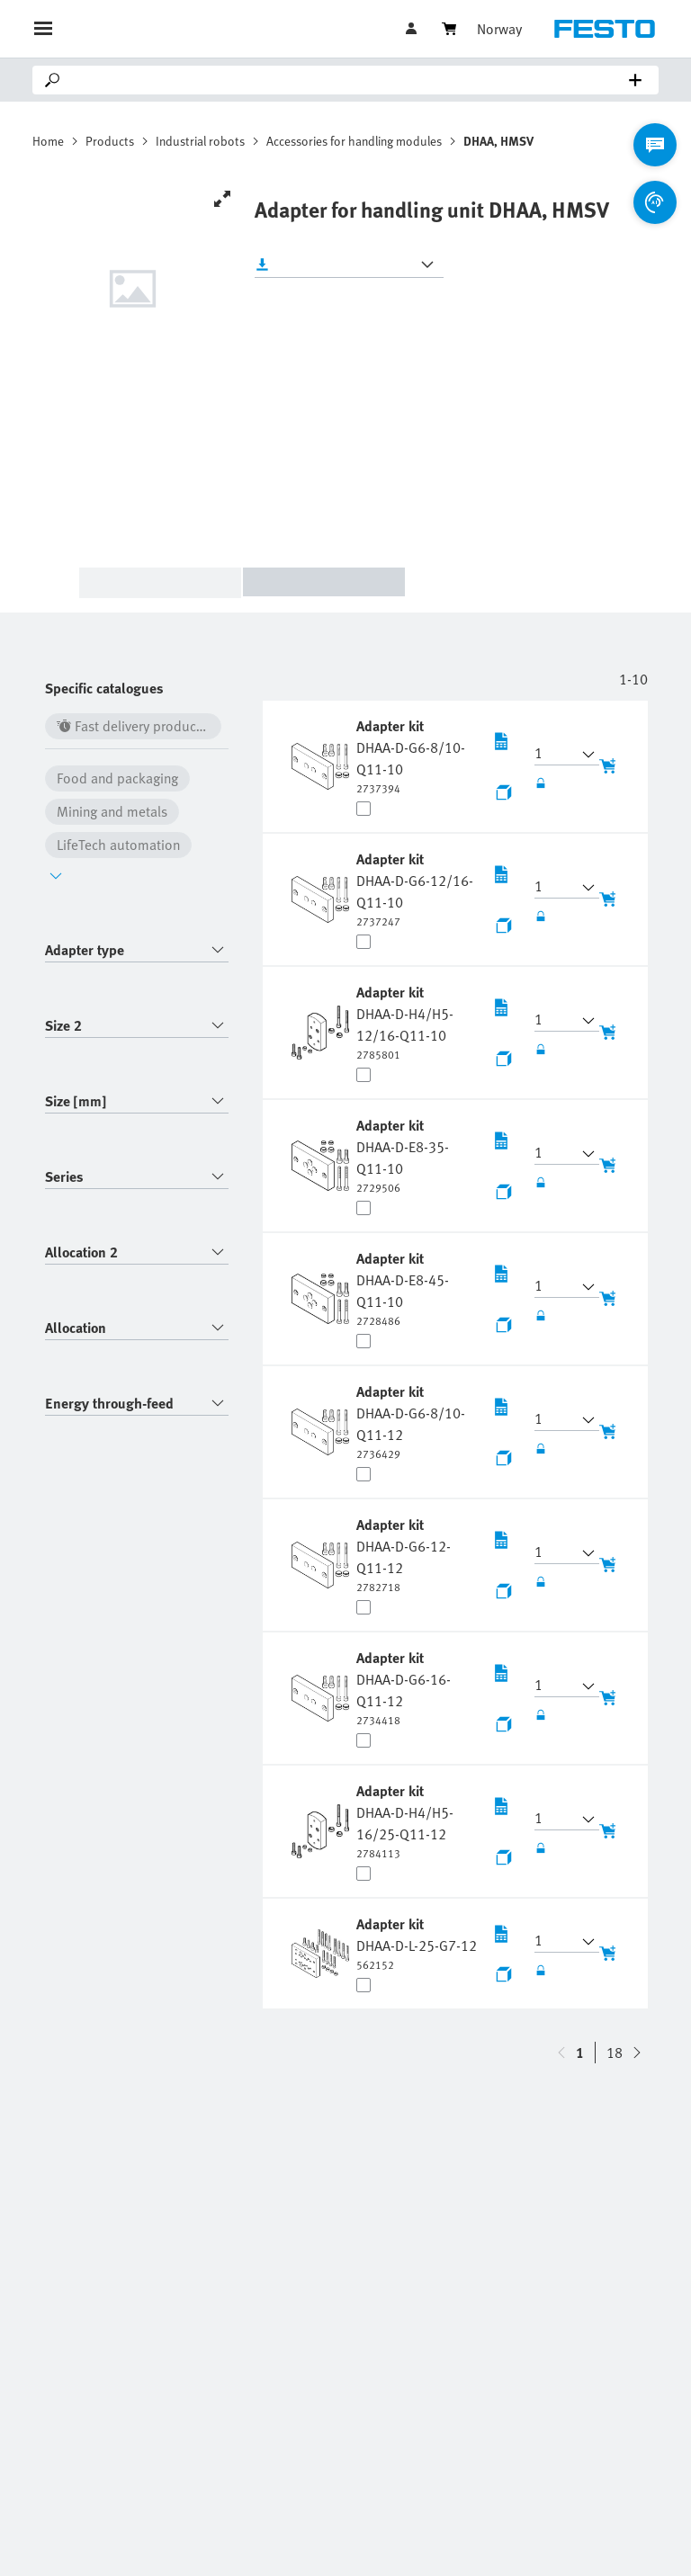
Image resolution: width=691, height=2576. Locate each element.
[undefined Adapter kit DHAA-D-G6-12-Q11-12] (416, 1554)
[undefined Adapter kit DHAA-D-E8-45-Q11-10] (416, 1288)
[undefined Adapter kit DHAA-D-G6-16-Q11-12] (416, 1687)
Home (48, 140)
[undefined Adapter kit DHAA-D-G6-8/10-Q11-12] (416, 1421)
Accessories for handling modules (354, 140)
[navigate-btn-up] (637, 2052)
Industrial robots (200, 140)
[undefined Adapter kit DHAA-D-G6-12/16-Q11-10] (416, 888)
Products (109, 140)
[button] (556, 754)
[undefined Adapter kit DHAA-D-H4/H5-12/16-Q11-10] (416, 1021)
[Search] (349, 80)
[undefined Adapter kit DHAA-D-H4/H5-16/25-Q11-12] (416, 1820)
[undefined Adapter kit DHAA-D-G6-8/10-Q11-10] (416, 755)
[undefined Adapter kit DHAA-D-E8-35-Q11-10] (416, 1154)
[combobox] (137, 950)
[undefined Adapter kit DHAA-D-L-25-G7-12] (416, 1942)
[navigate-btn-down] (561, 2052)
